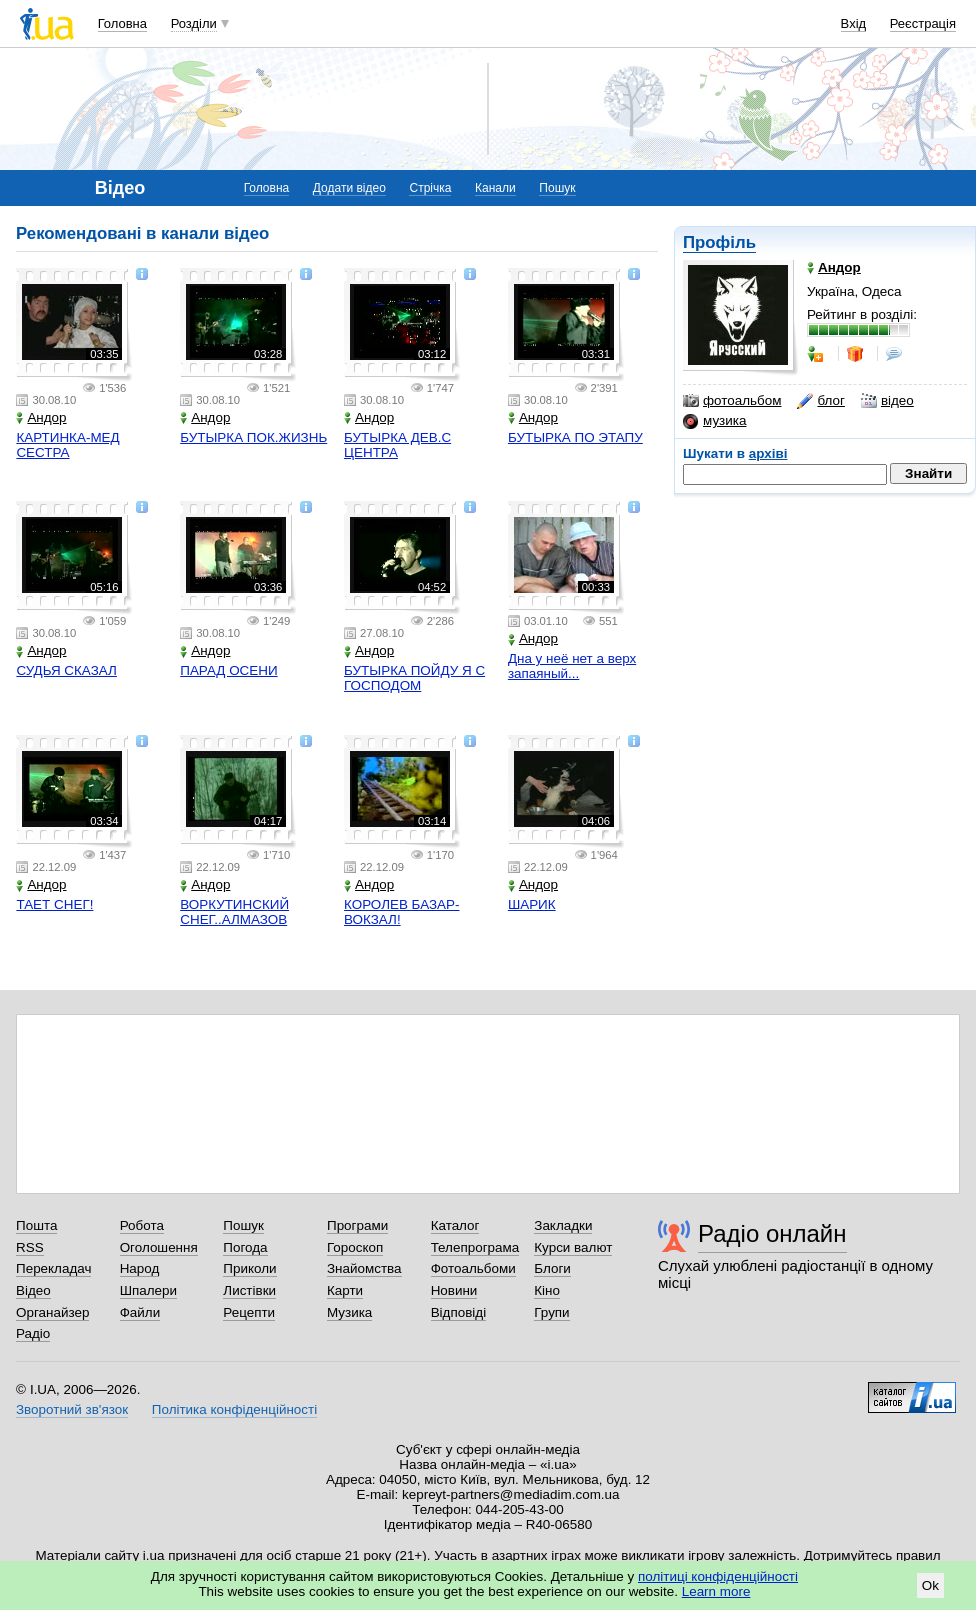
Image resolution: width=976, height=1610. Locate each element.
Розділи (194, 23)
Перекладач (53, 1268)
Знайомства (364, 1268)
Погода (245, 1247)
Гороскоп (355, 1247)
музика (714, 421)
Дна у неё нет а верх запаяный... (572, 666)
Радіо (33, 1333)
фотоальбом (732, 401)
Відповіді (459, 1312)
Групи (551, 1312)
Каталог (455, 1225)
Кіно (547, 1290)
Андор (41, 417)
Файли (140, 1312)
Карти (345, 1290)
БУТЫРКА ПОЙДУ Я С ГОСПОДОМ (414, 678)
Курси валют (573, 1247)
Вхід (854, 23)
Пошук (557, 188)
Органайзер (52, 1312)
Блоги (552, 1268)
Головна (122, 23)
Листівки (249, 1290)
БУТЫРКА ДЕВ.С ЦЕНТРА (397, 445)
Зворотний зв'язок (72, 1409)
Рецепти (249, 1312)
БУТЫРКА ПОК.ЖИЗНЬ (253, 437)
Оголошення (159, 1247)
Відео (33, 1290)
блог (820, 401)
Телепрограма (475, 1247)
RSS (30, 1247)
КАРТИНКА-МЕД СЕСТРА (67, 445)
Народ (140, 1268)
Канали (495, 188)
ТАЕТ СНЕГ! (54, 904)
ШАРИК (532, 904)
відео (887, 401)
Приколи (249, 1268)
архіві (768, 453)
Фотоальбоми (473, 1268)
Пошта (36, 1225)
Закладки (563, 1225)
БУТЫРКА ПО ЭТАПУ (575, 437)
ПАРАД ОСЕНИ (228, 670)
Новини (454, 1290)
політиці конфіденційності (718, 1576)
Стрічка (430, 188)
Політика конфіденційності (234, 1409)
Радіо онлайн (772, 1233)
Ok (930, 1585)
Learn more (716, 1591)
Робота (142, 1225)
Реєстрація (923, 23)
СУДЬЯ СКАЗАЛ (66, 670)
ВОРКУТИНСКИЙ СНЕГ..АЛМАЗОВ (234, 912)
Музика (349, 1312)
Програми (357, 1225)
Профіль (719, 242)
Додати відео (349, 188)
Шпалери (148, 1290)
